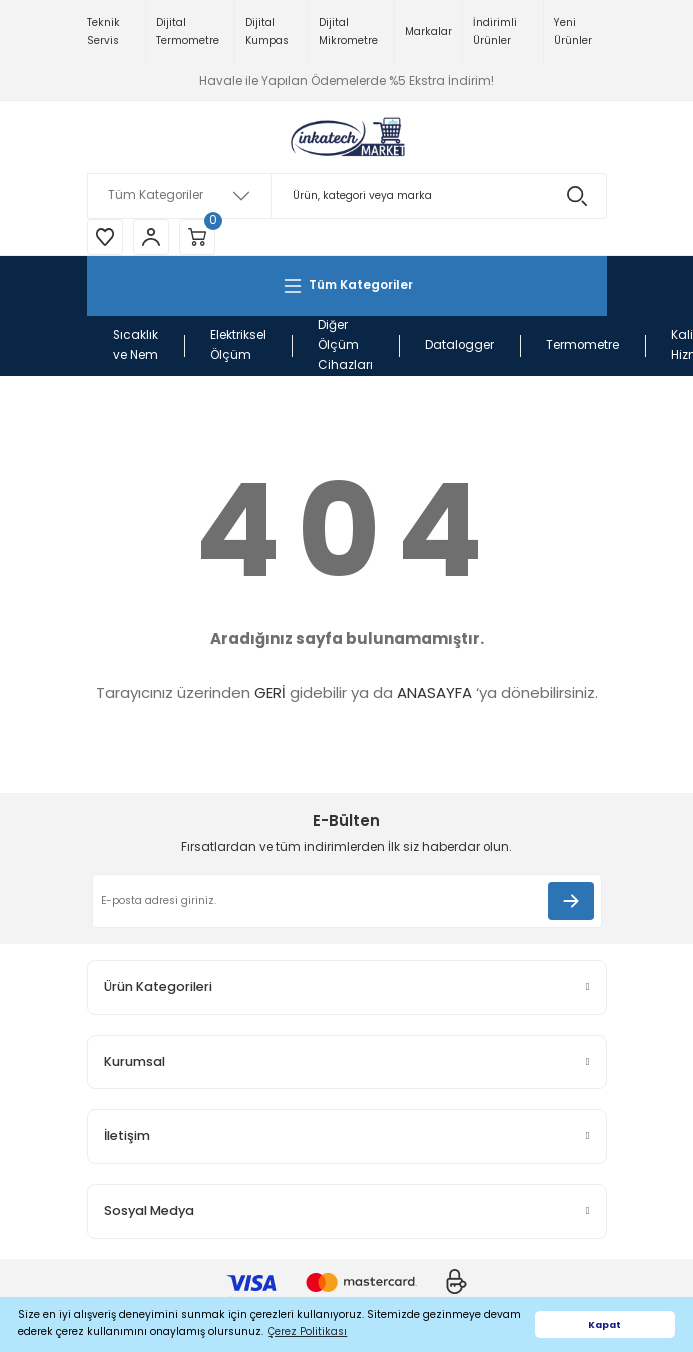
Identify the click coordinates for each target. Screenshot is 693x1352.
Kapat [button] (604, 1324)
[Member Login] (151, 237)
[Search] (347, 196)
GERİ (270, 692)
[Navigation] (347, 286)
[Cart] (197, 237)
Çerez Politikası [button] (307, 1331)
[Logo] (346, 137)
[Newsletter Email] (347, 901)
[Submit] (571, 901)
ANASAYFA (434, 692)
